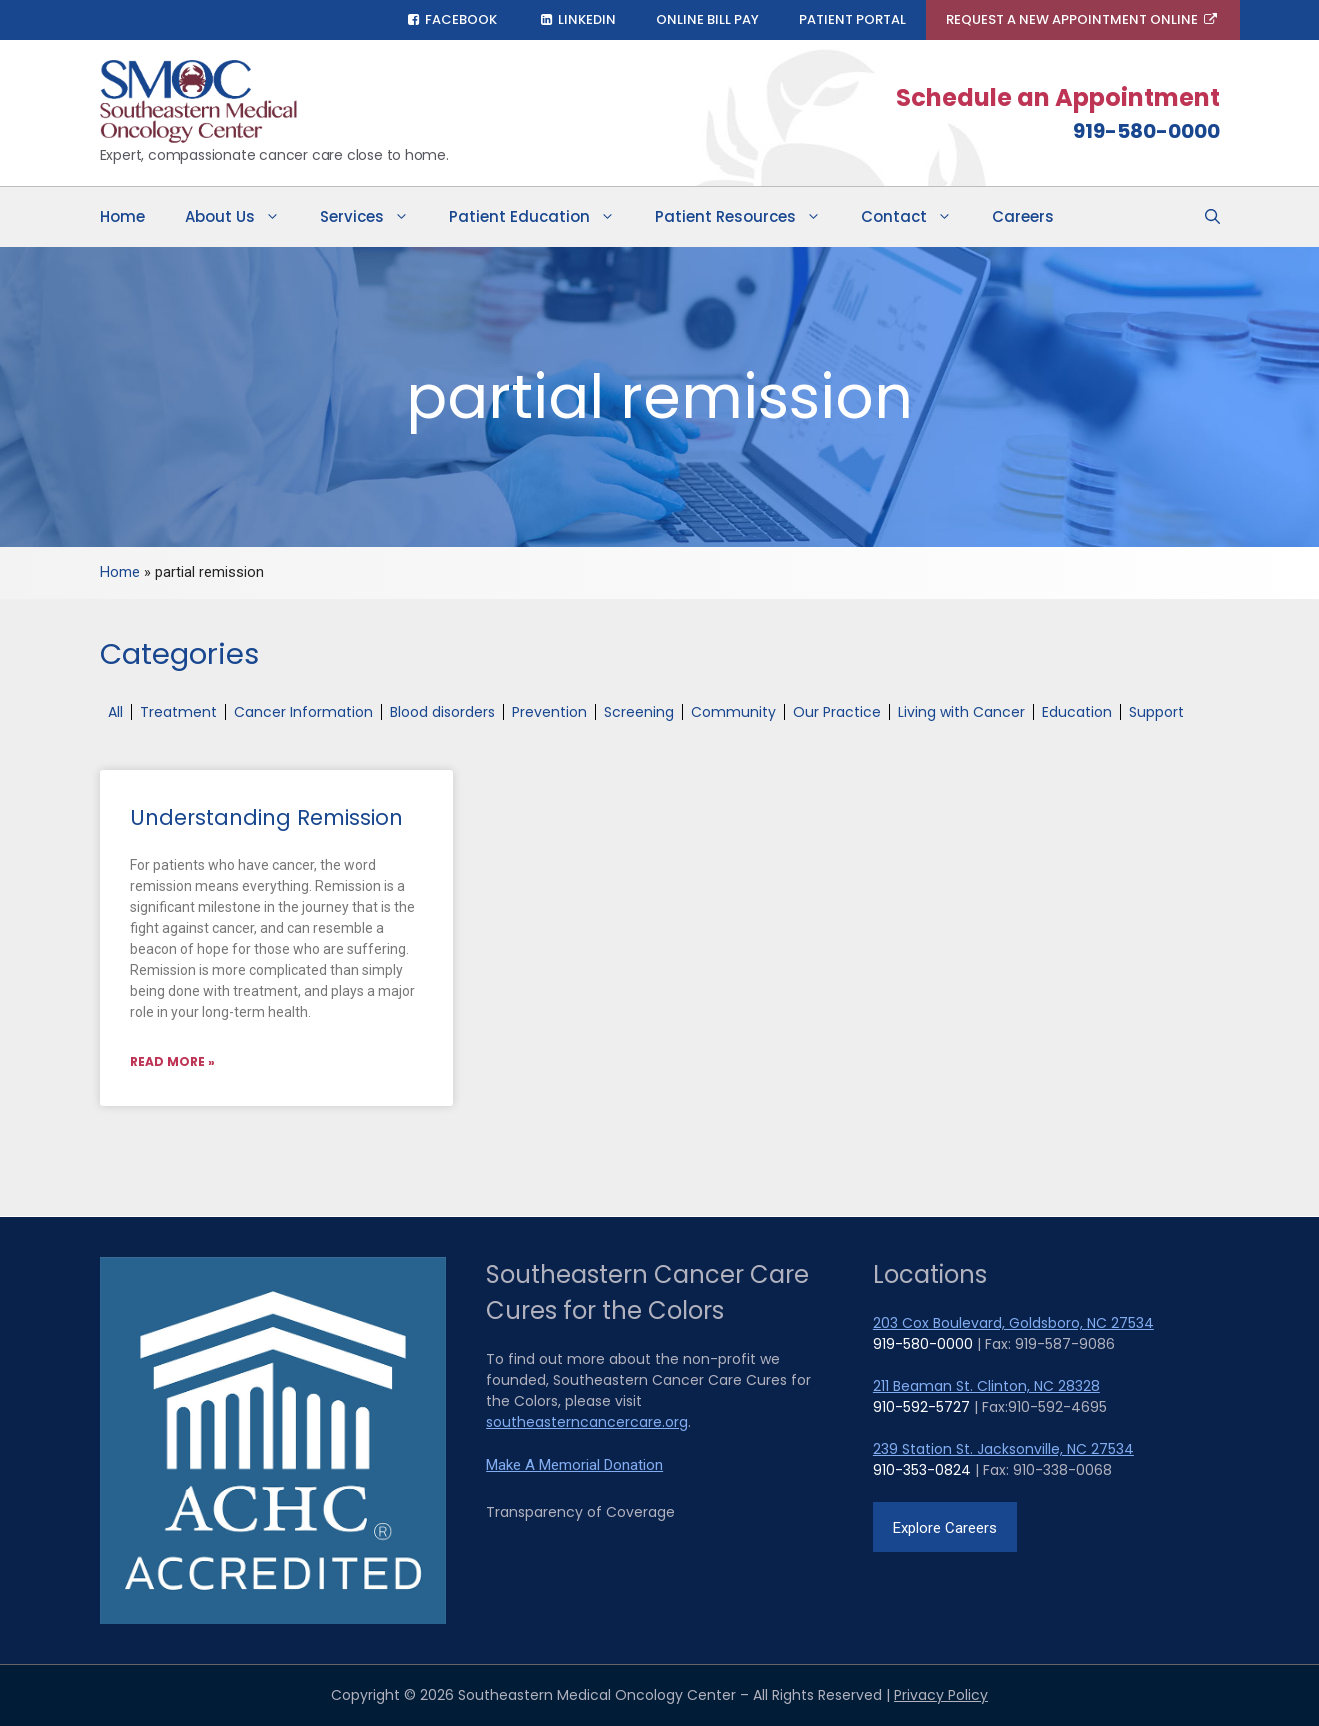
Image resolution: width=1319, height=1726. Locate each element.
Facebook (450, 19)
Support (1156, 712)
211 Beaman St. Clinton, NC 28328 (986, 1386)
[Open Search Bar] (1212, 217)
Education (1077, 712)
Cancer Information (303, 712)
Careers (1023, 216)
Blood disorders (442, 712)
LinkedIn (576, 19)
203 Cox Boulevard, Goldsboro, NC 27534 (1013, 1323)
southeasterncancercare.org (587, 1422)
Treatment (178, 712)
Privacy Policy (941, 1695)
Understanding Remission (266, 817)
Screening (639, 712)
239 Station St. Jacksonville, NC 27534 (1003, 1449)
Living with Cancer (961, 712)
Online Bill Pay (707, 19)
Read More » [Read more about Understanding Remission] (172, 1061)
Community (733, 712)
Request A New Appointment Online (1082, 19)
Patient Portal (852, 19)
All (115, 712)
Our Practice (837, 712)
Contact (916, 217)
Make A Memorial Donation (574, 1465)
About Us (242, 217)
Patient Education (542, 217)
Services (374, 217)
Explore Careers (945, 1528)
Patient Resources (748, 217)
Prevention (549, 712)
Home (122, 216)
